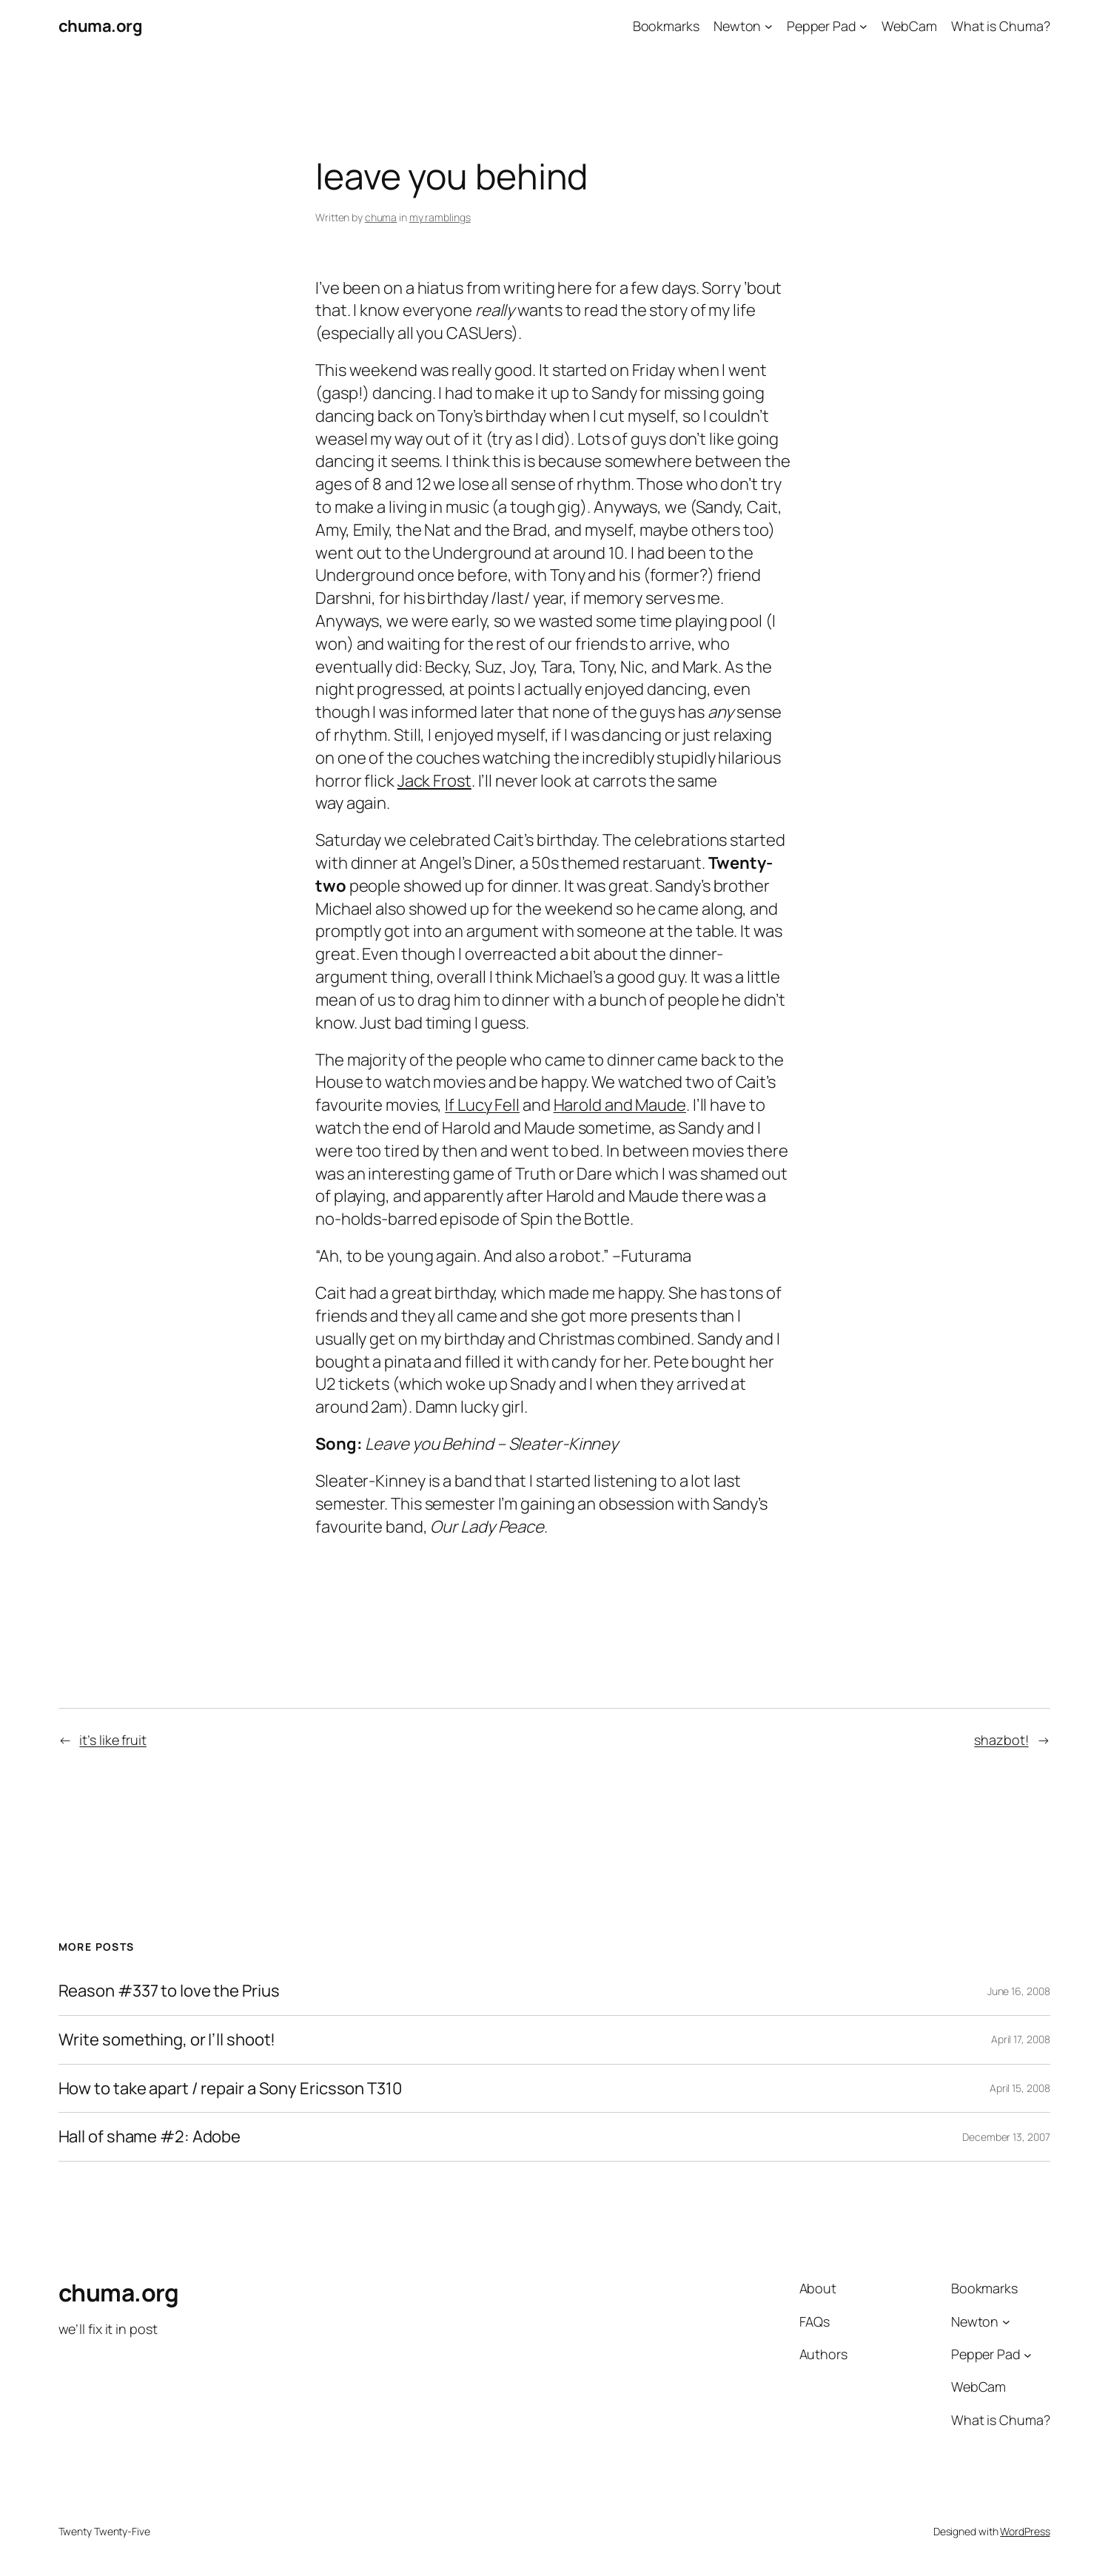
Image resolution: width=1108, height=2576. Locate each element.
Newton (737, 26)
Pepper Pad (821, 26)
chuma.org (100, 26)
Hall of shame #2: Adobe (149, 2137)
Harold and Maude (620, 1105)
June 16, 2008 (1018, 1991)
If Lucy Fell (482, 1105)
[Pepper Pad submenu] (863, 26)
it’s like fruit (113, 1740)
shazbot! (1001, 1740)
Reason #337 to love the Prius (169, 1991)
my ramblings (440, 217)
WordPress (1025, 2531)
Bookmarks (666, 26)
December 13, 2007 (1006, 2137)
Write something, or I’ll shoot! (167, 2040)
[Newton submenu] (769, 26)
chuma (381, 217)
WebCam (909, 26)
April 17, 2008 (1020, 2039)
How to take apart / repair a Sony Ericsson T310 (230, 2088)
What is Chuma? (1000, 26)
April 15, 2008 (1020, 2088)
